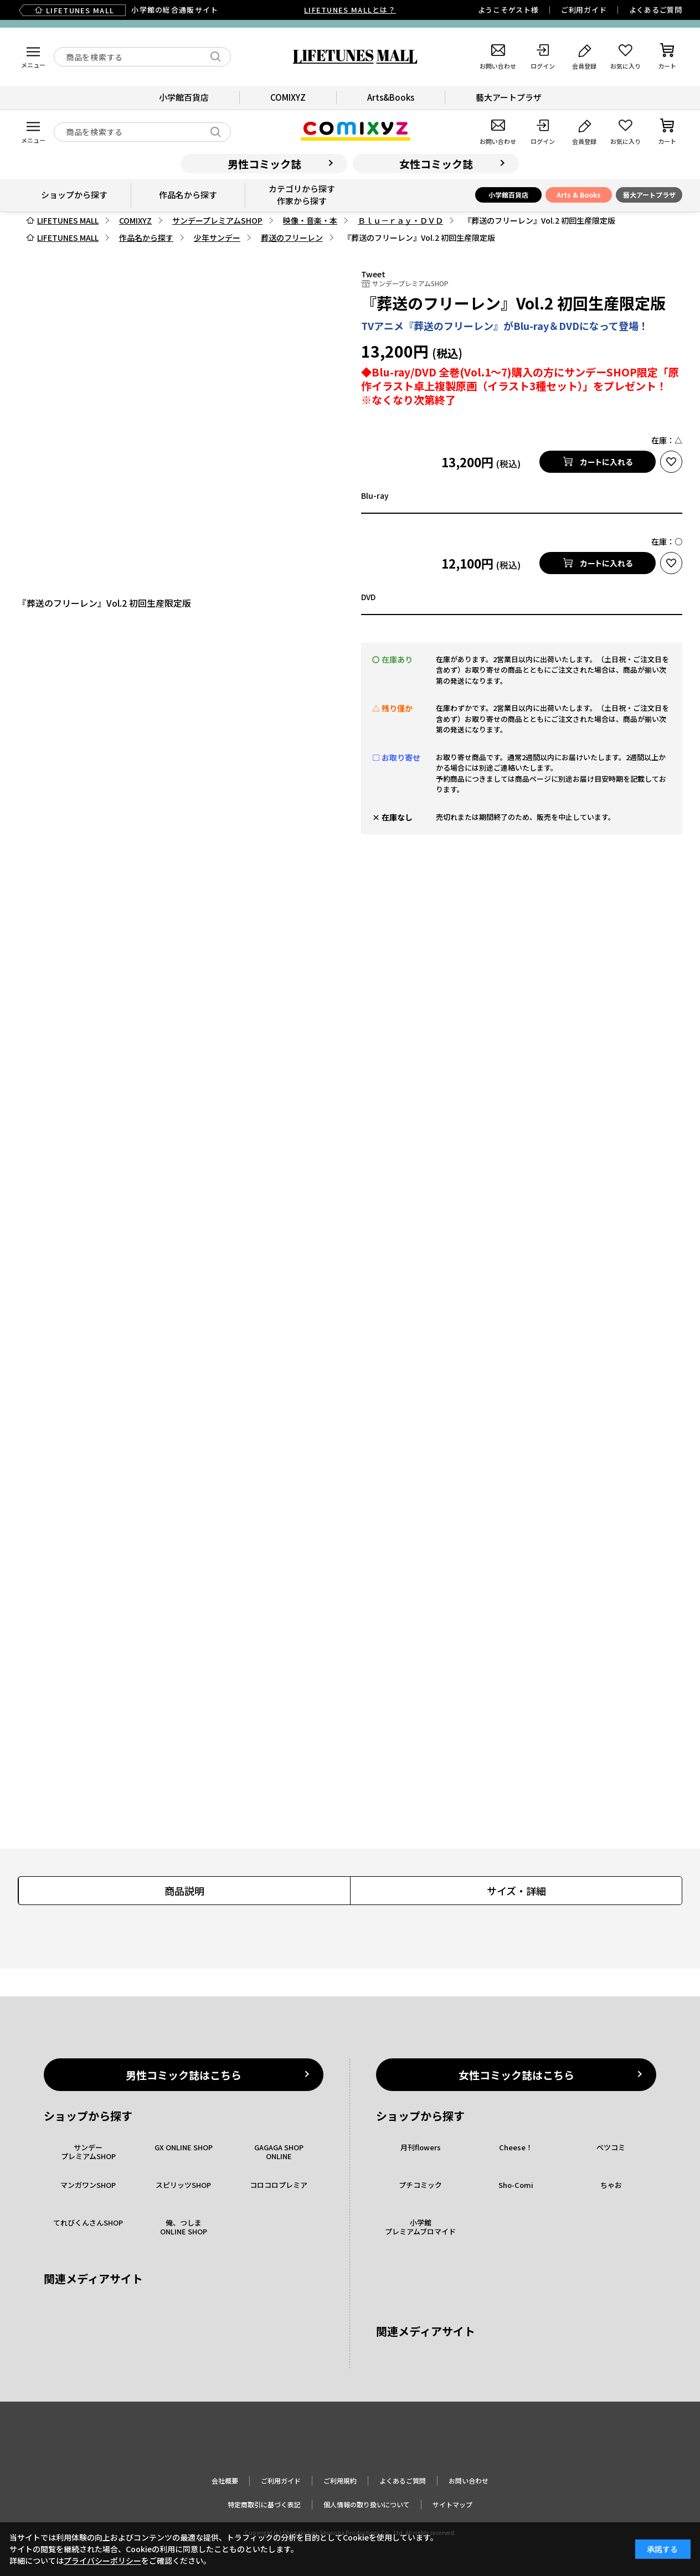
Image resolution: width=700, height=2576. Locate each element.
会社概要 (225, 2480)
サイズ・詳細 (516, 1890)
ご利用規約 (340, 2480)
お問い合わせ (468, 2480)
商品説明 (184, 1890)
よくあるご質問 (655, 9)
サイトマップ (452, 2504)
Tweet (373, 274)
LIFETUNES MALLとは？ (350, 9)
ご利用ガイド (584, 9)
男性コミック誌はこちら (183, 2074)
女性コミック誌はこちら (516, 2074)
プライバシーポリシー (102, 2560)
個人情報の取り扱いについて (366, 2504)
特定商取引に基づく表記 (264, 2504)
